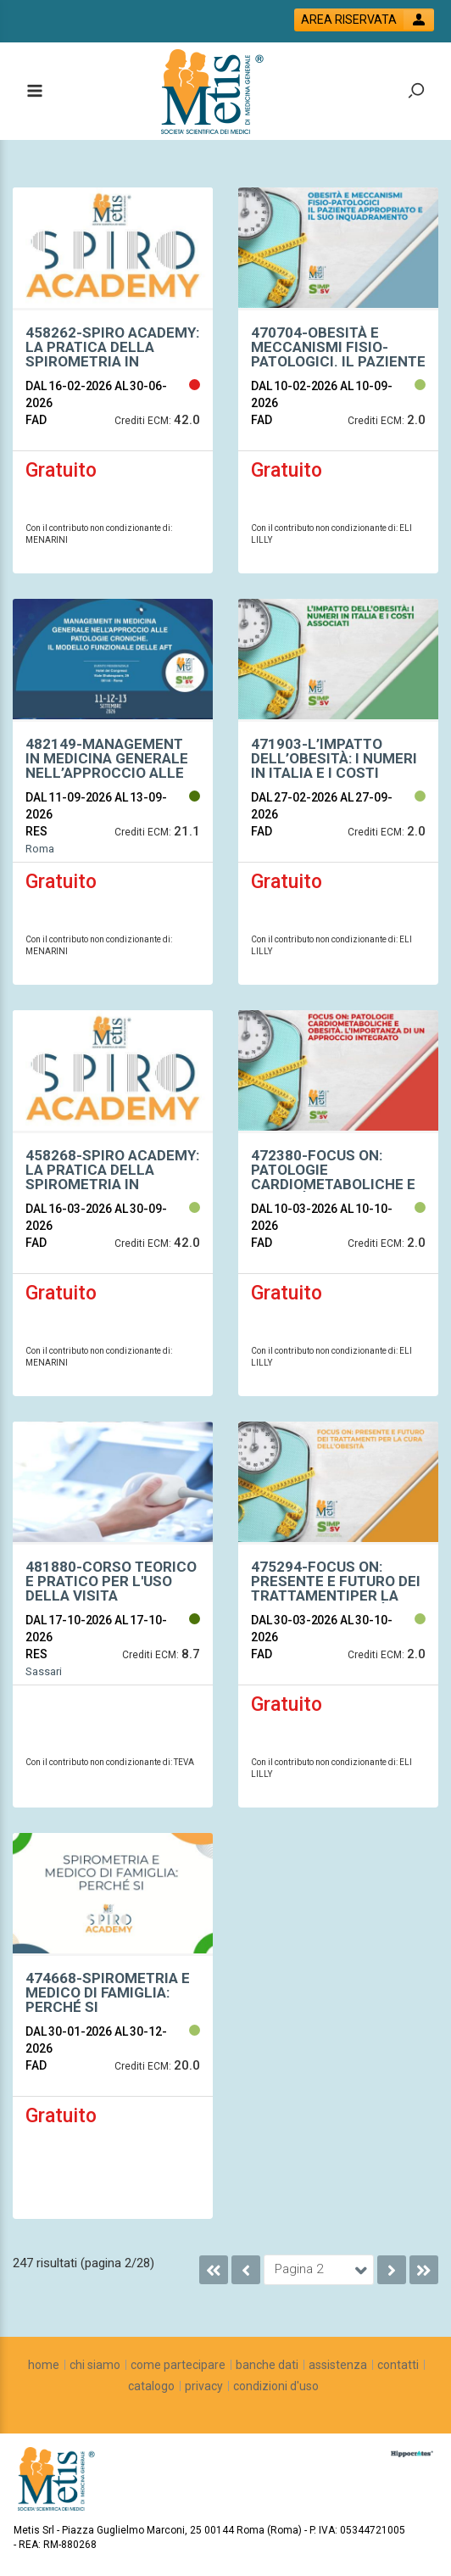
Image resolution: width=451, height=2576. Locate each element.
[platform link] (215, 91)
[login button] (364, 19)
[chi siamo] (95, 2365)
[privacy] (204, 2386)
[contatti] (398, 2365)
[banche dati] (267, 2365)
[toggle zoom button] (416, 92)
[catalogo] (151, 2386)
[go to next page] (391, 2269)
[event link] (113, 354)
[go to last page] (423, 2269)
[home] (43, 2365)
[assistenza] (338, 2365)
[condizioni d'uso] (276, 2386)
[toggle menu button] (34, 92)
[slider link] (412, 2454)
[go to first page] (213, 2269)
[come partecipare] (178, 2365)
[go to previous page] (245, 2269)
